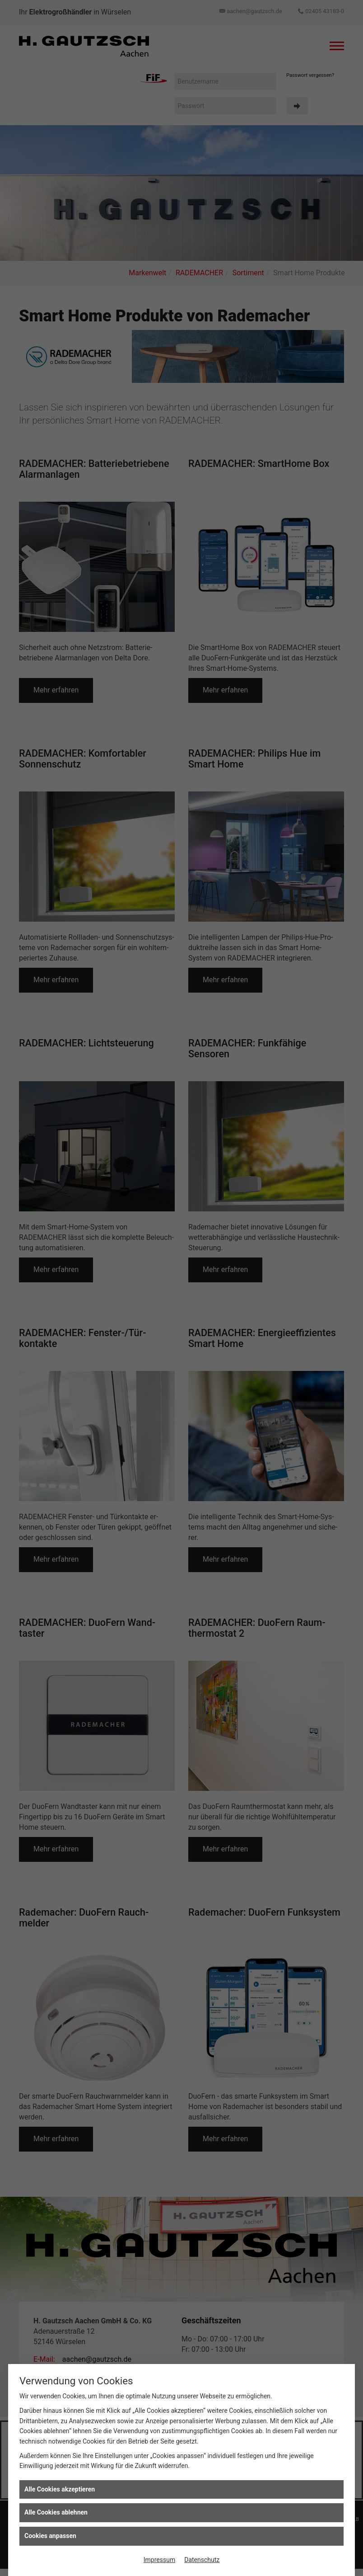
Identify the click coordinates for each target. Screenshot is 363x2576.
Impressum (159, 2559)
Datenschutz (201, 2559)
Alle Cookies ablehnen (56, 2512)
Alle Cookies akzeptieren (59, 2489)
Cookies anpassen (50, 2535)
